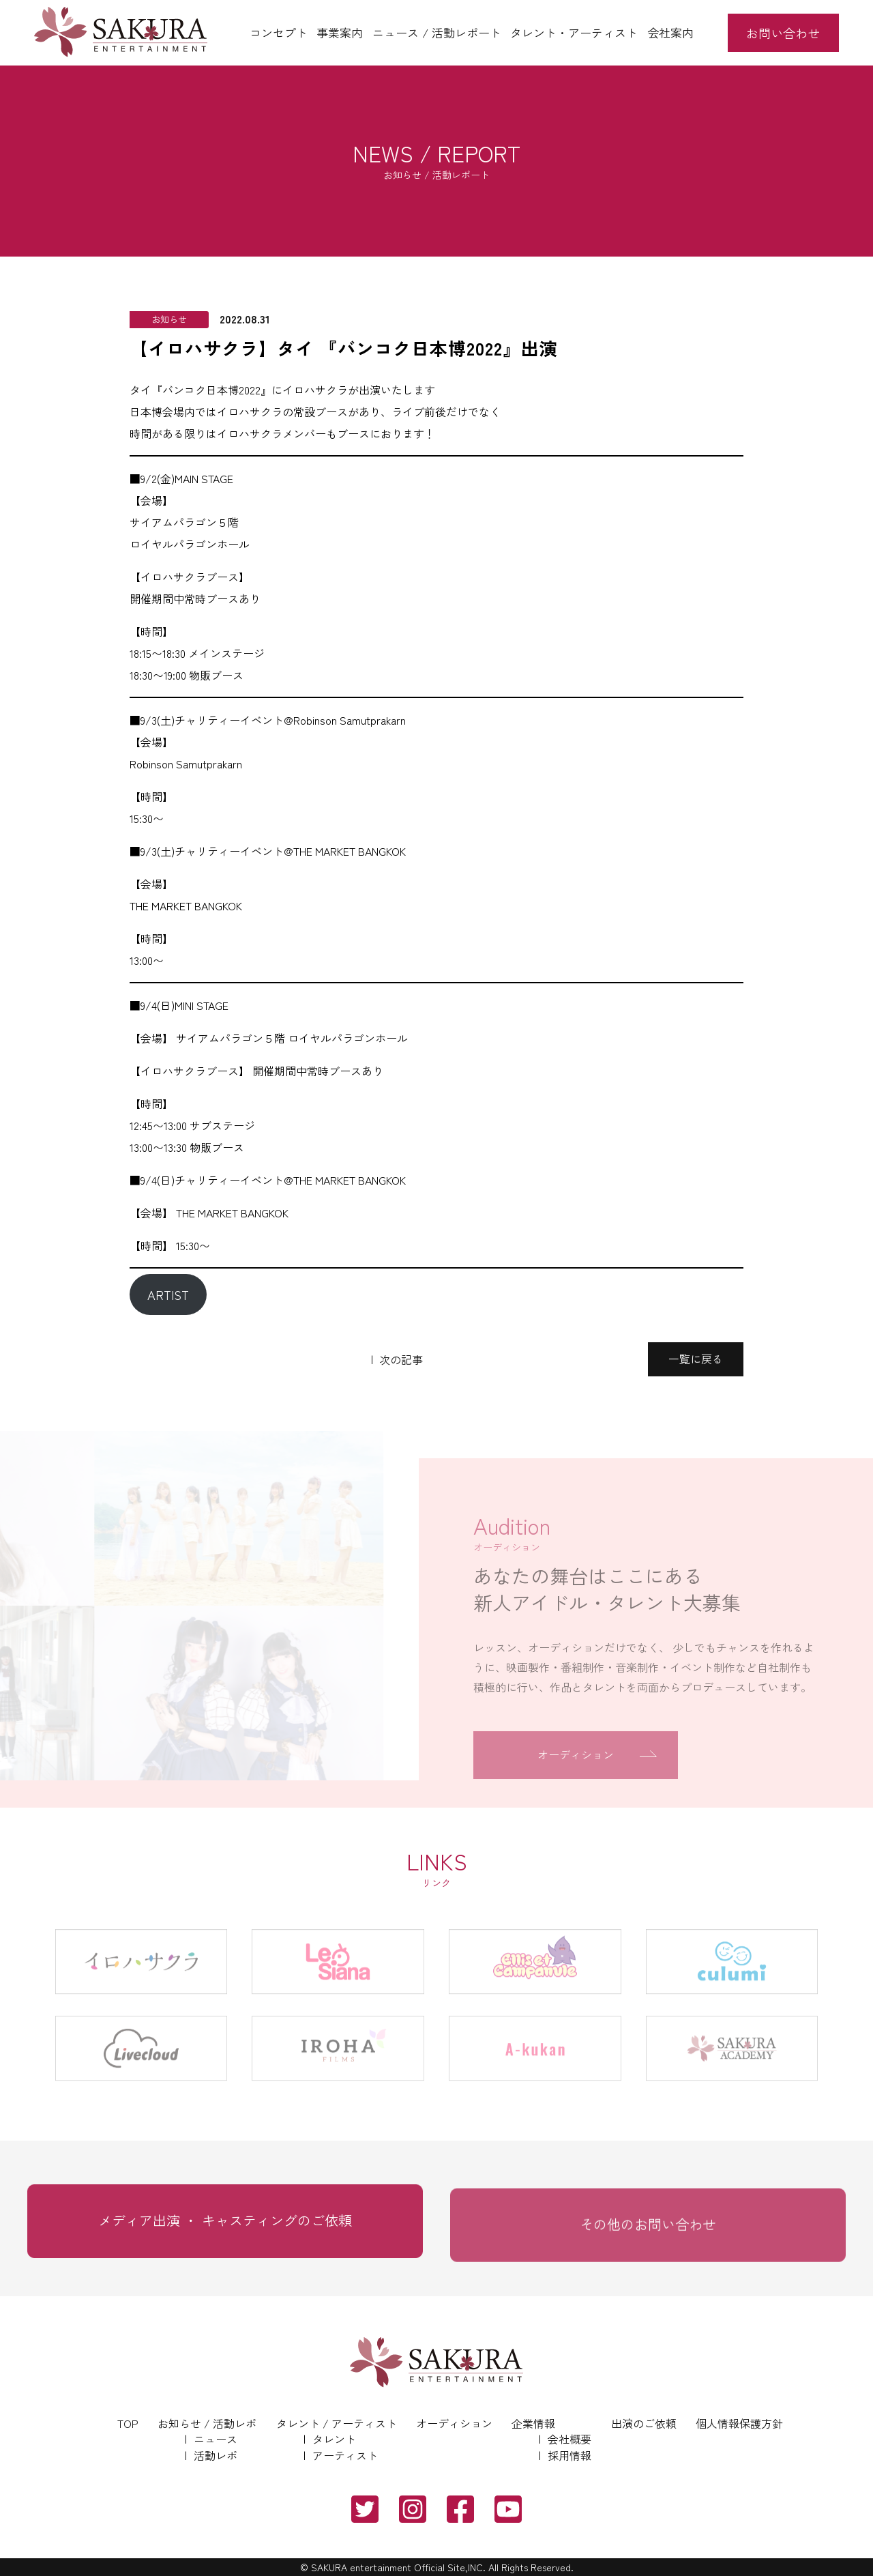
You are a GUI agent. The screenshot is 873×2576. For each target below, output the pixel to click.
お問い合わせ (783, 33)
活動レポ (215, 2455)
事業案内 (339, 32)
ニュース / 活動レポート (436, 32)
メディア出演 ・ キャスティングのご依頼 (225, 2236)
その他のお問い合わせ (648, 2244)
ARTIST (168, 1294)
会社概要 (569, 2439)
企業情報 (533, 2423)
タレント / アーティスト (336, 2423)
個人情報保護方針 (739, 2423)
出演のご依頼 (644, 2423)
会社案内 (670, 32)
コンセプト (279, 32)
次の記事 (401, 1359)
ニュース (215, 2439)
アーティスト (345, 2455)
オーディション (454, 2423)
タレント (334, 2439)
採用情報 (569, 2455)
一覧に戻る (695, 1358)
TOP (127, 2423)
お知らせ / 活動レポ (207, 2423)
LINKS (436, 1868)
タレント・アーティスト (574, 32)
